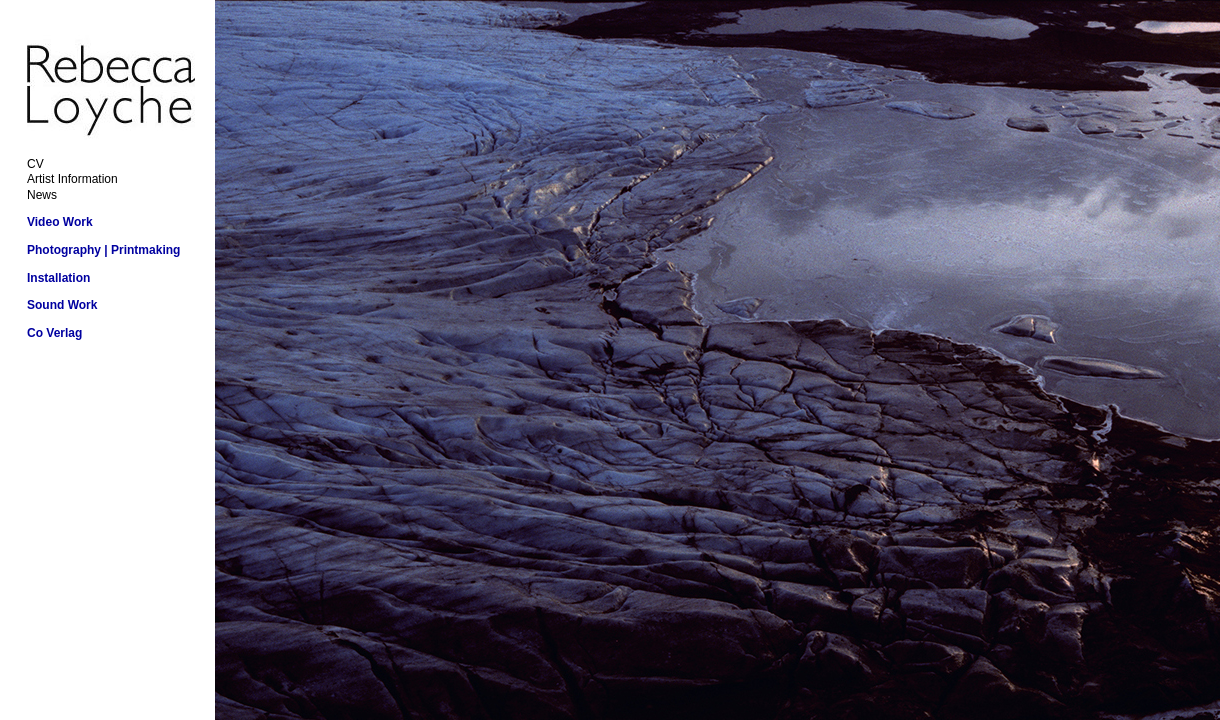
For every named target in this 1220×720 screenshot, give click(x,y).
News (42, 195)
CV (35, 164)
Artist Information (72, 179)
